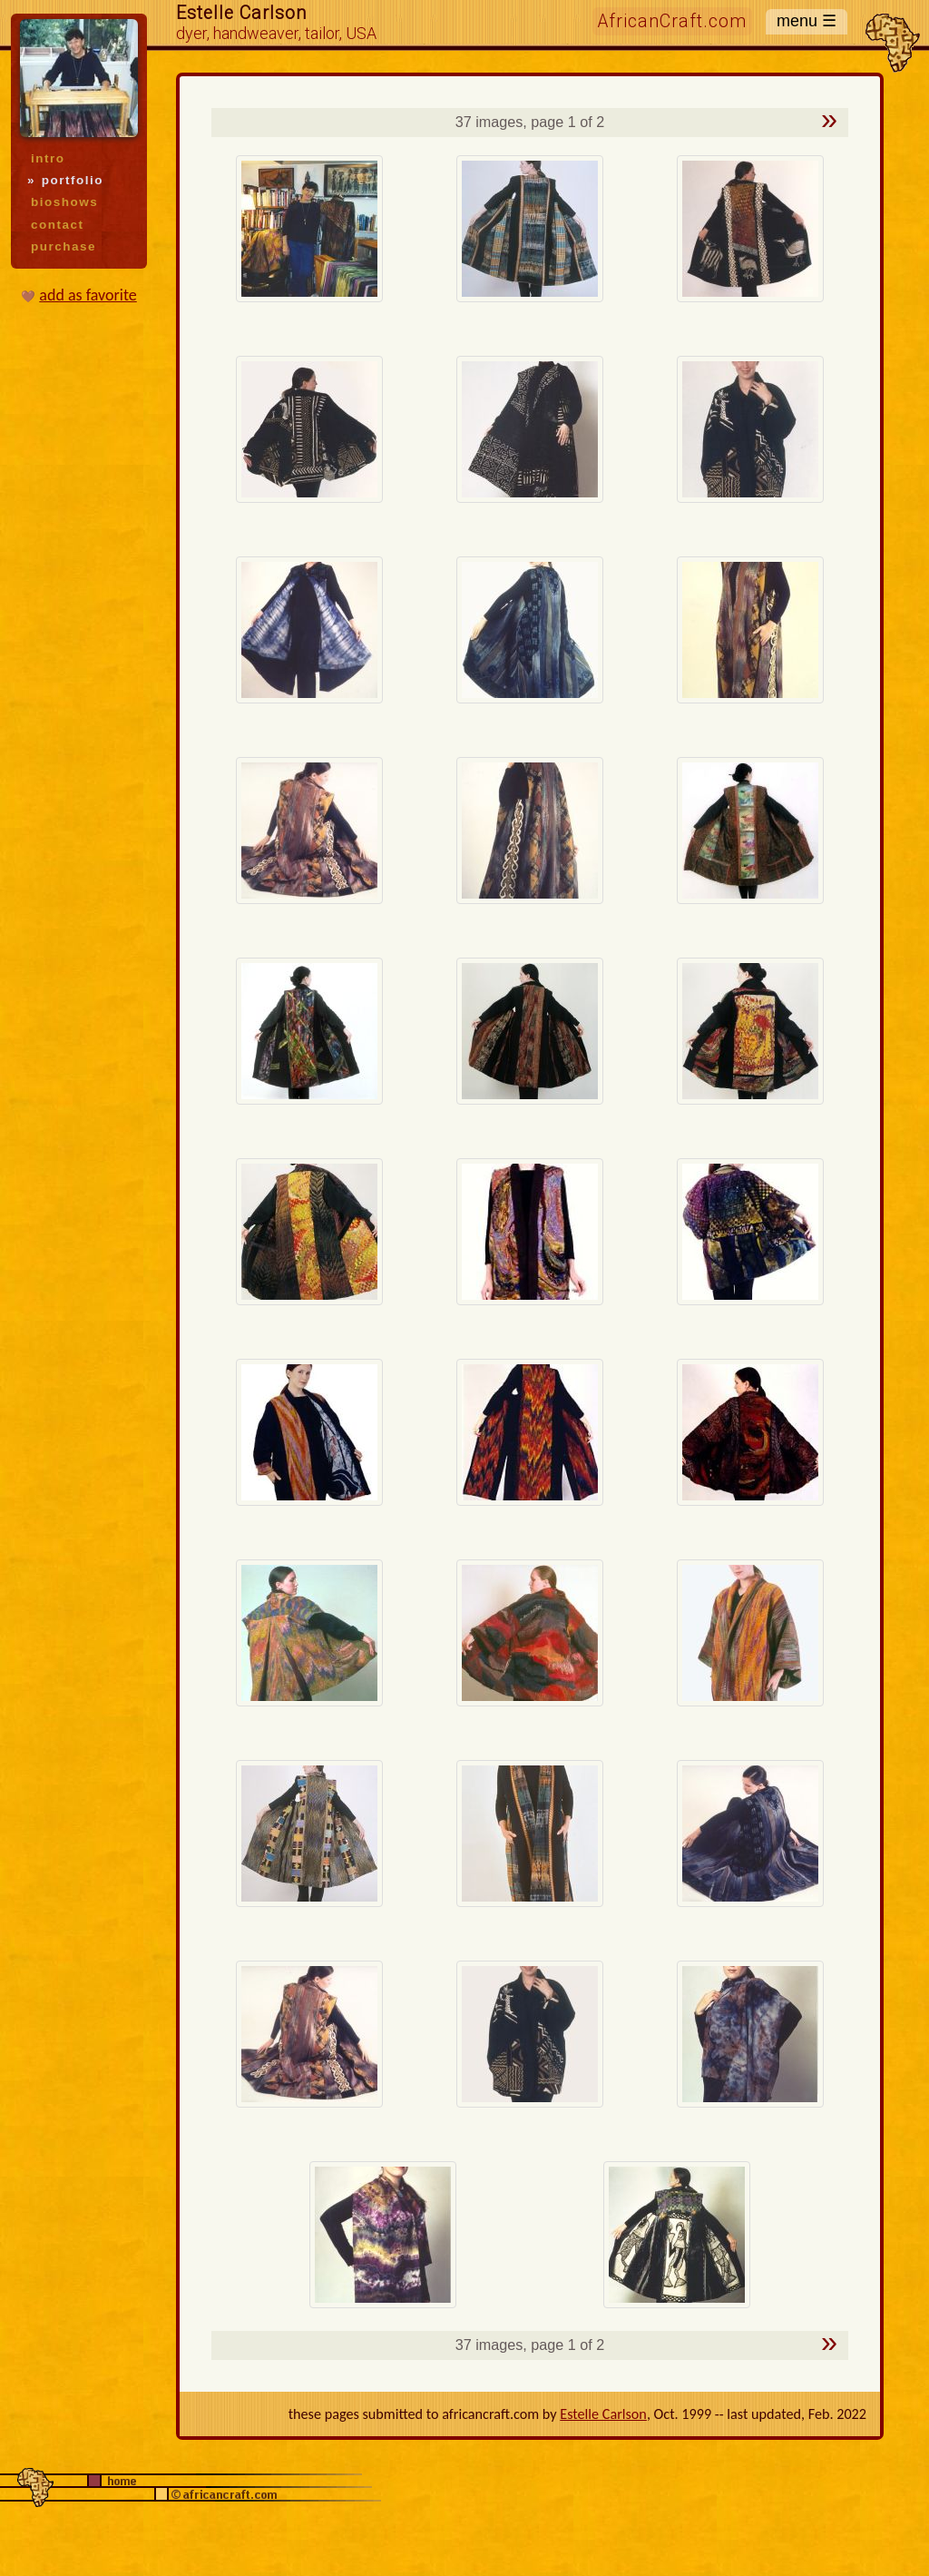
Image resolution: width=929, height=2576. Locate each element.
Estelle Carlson (603, 2414)
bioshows (64, 202)
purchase (63, 246)
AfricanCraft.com (672, 21)
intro (47, 158)
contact (57, 224)
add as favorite (87, 295)
